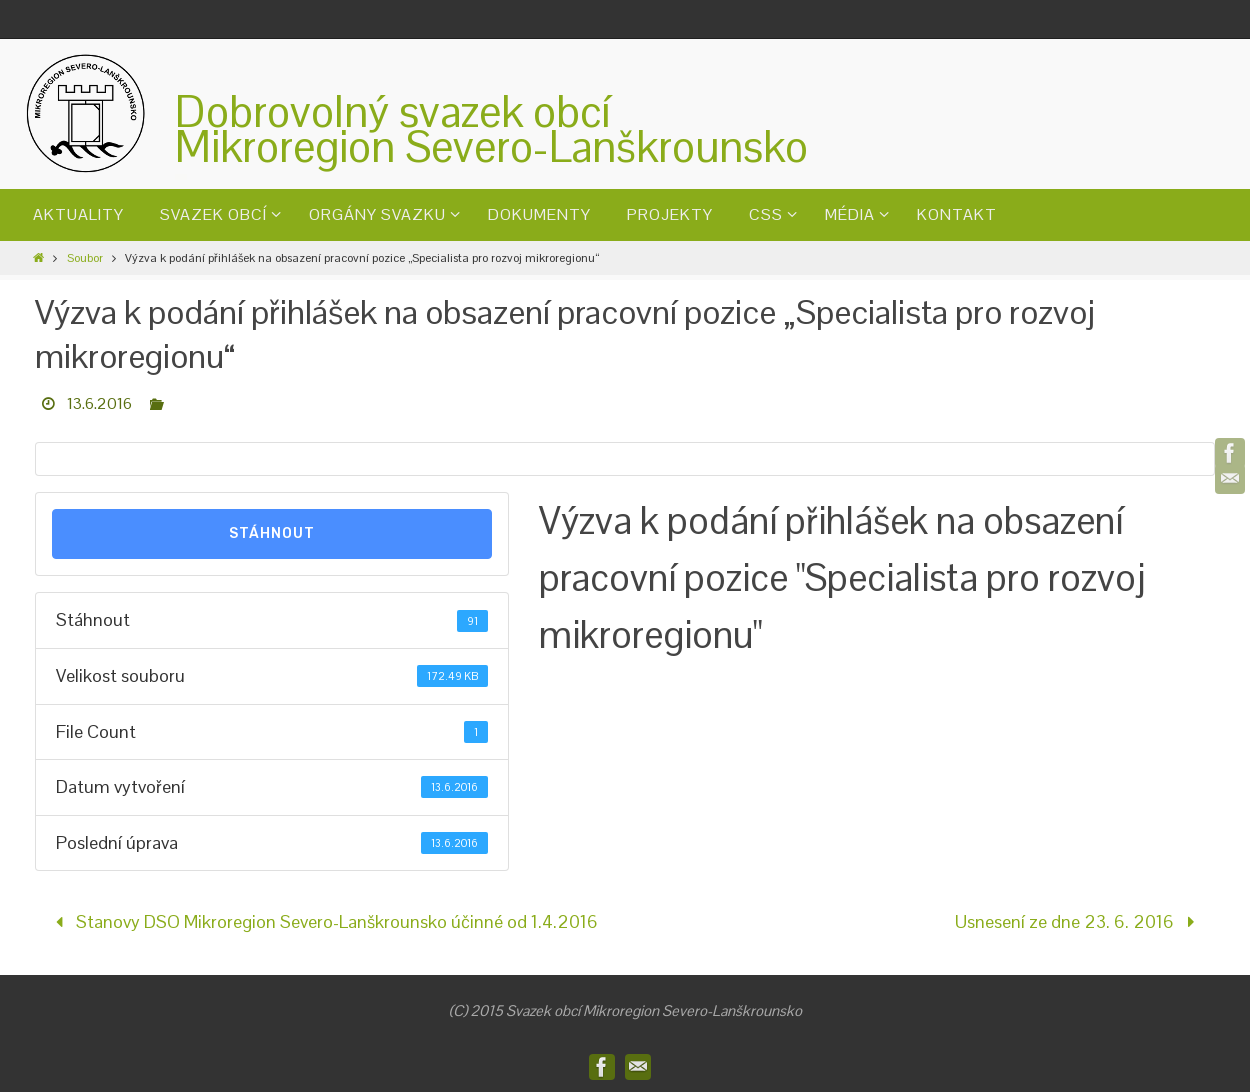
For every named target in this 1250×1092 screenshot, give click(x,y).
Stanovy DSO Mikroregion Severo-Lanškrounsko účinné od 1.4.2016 (322, 921)
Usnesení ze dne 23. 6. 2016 (1079, 921)
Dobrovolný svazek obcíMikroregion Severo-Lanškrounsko (491, 129)
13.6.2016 (99, 403)
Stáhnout (272, 533)
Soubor (85, 258)
